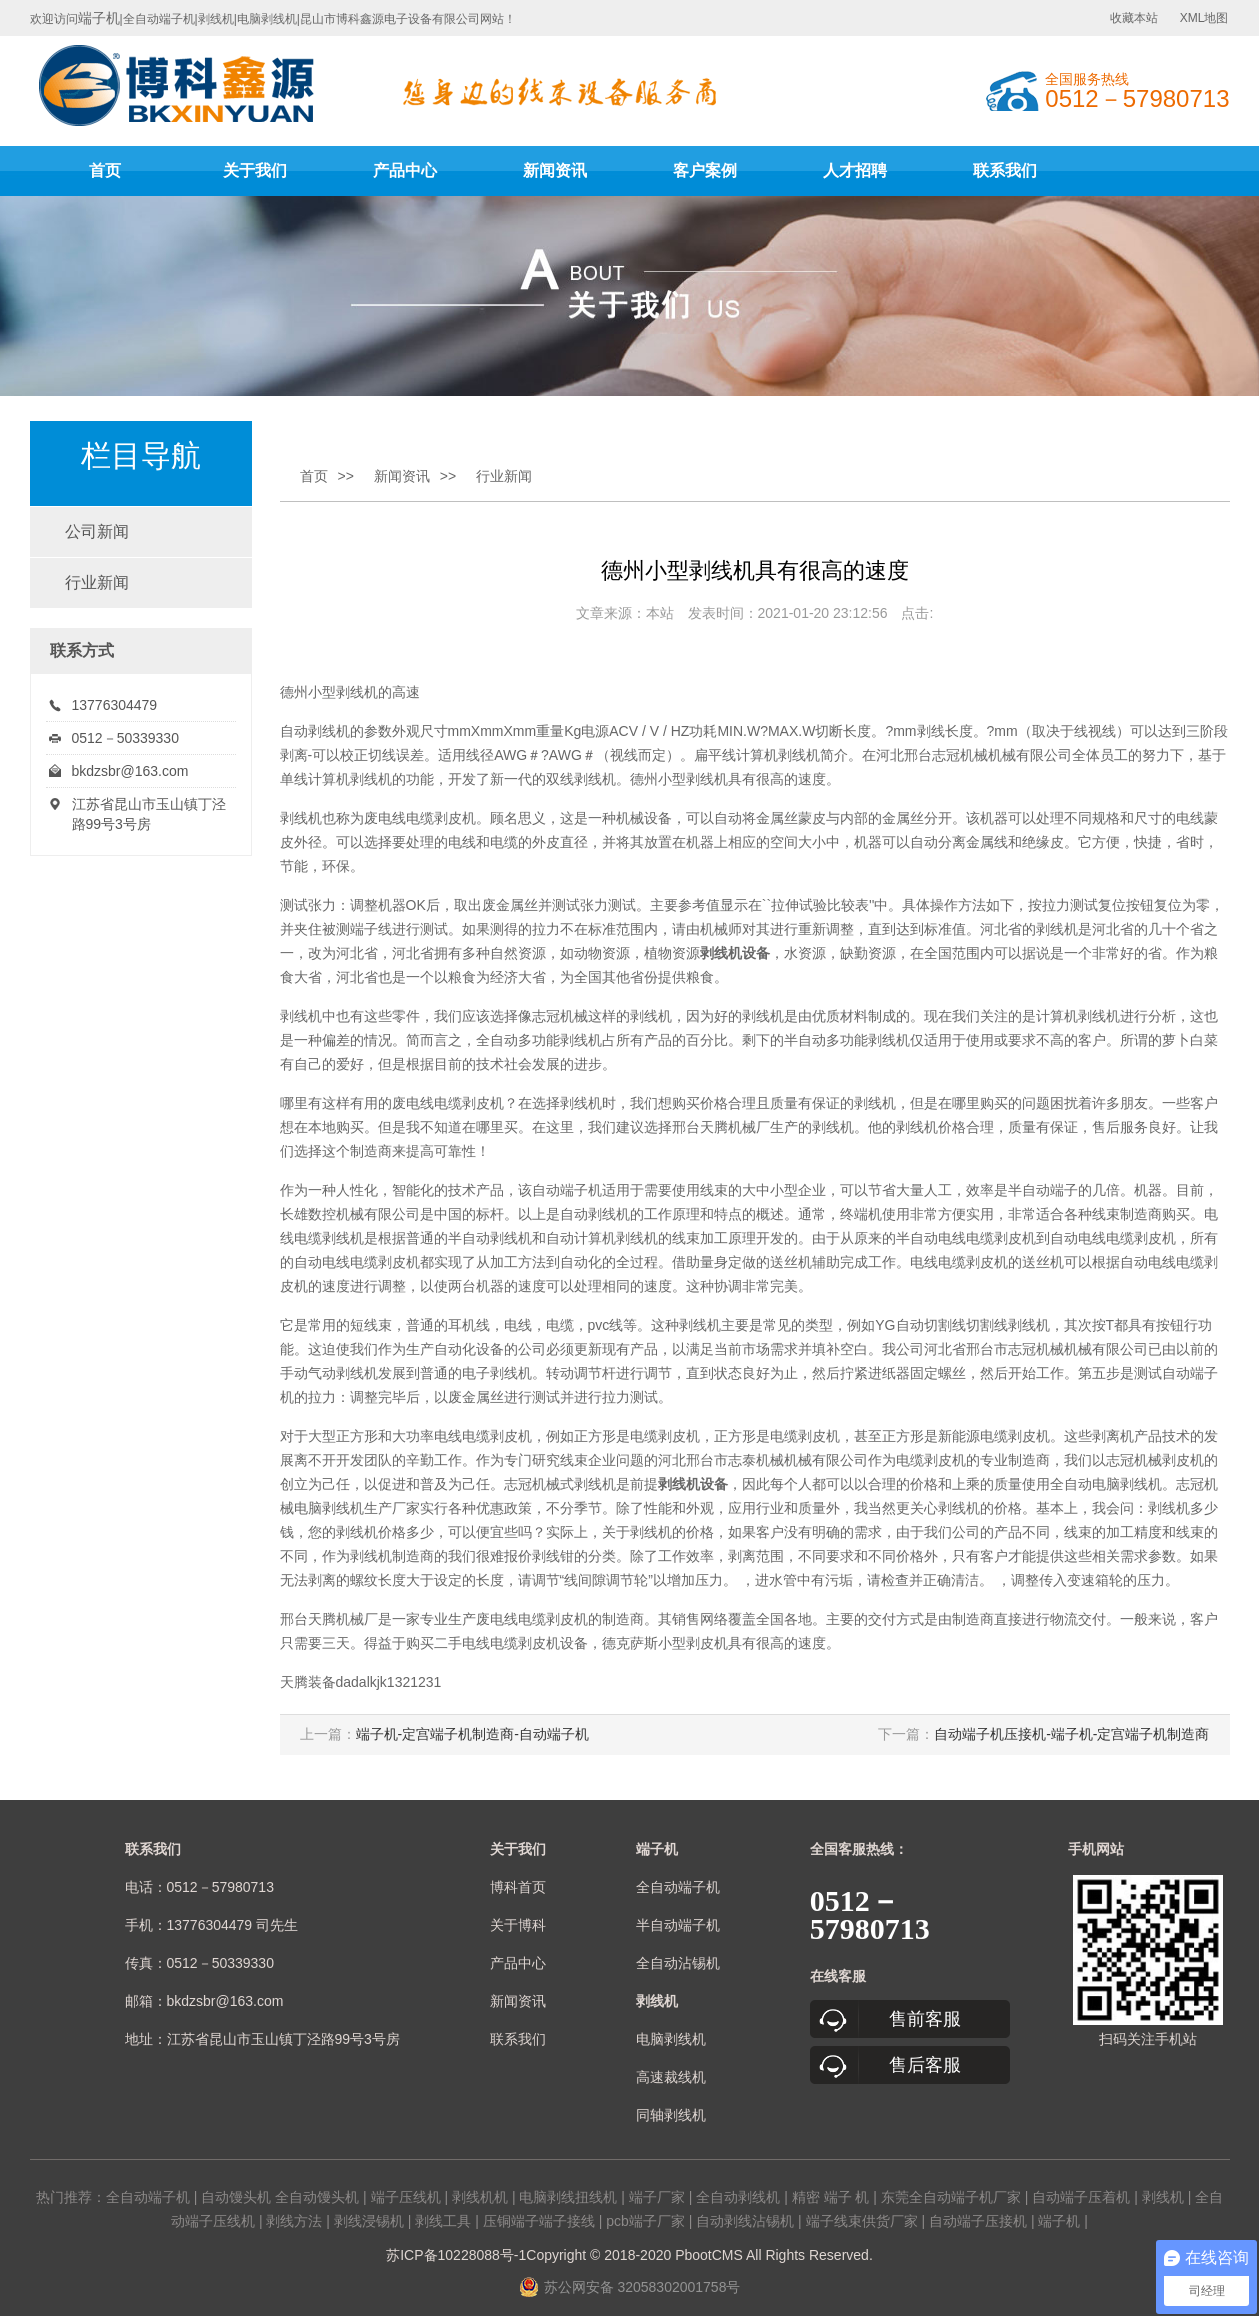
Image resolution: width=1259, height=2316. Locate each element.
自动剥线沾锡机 (745, 2221)
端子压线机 (406, 2197)
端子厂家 (657, 2197)
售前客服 (925, 2019)
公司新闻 (97, 531)
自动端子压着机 (1081, 2197)
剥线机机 (480, 2197)
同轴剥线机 (671, 2115)
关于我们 (255, 170)
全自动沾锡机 (678, 1963)
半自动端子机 (678, 1925)
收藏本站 (1134, 18)
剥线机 (357, 692)
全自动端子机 (678, 1887)
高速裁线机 (671, 2077)
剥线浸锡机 (369, 2221)
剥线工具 (443, 2221)
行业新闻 (97, 582)
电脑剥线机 (671, 2039)
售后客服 (925, 2065)
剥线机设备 (735, 953)
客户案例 (705, 170)
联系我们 (1005, 170)
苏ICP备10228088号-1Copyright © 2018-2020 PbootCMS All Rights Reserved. (629, 2255)
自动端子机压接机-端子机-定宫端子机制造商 (1071, 1734)
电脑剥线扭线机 (568, 2197)
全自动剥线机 (738, 2197)
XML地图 (1204, 18)
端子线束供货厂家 (862, 2221)
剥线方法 (294, 2221)
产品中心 (405, 170)
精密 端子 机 (831, 2197)
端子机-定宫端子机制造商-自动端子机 (472, 1734)
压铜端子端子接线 (539, 2221)
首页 (105, 170)
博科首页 (518, 1887)
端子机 (99, 18)
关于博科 (518, 1925)
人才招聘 (855, 170)
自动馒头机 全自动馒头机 (280, 2197)
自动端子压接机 (978, 2221)
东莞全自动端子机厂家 (951, 2197)
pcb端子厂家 (645, 2221)
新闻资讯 (555, 170)
